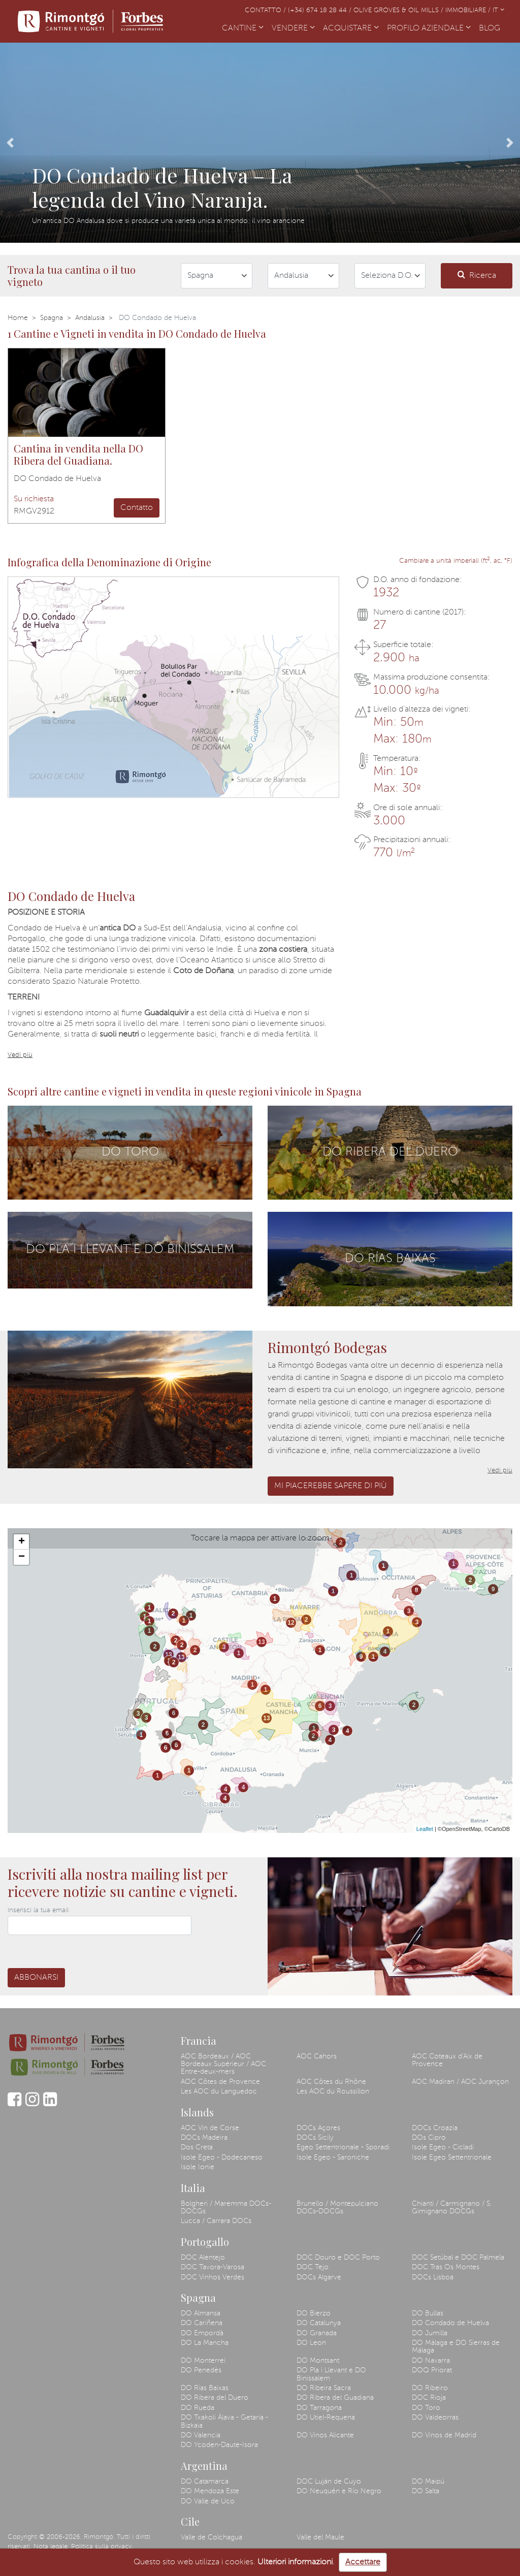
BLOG (491, 27)
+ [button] (21, 1542)
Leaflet (424, 1829)
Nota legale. (51, 2546)
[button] (10, 143)
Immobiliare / (469, 10)
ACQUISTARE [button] (351, 28)
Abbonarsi (36, 1978)
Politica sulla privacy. (102, 2546)
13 (168, 1654)
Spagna (51, 317)
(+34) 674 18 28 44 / (320, 10)
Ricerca (477, 275)
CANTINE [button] (243, 28)
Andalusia (90, 317)
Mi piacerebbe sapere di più (330, 1486)
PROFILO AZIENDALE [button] (429, 28)
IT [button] (498, 10)
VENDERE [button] (293, 28)
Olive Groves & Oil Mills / (399, 10)
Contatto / (266, 10)
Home (18, 317)
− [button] (21, 1557)
